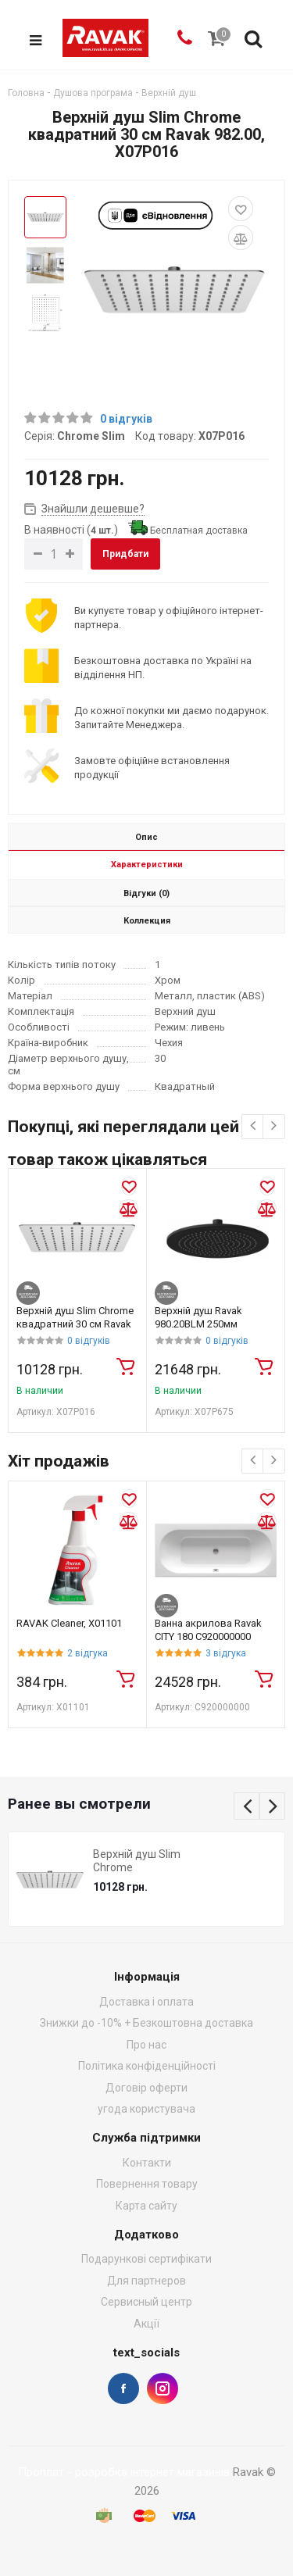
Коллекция (146, 921)
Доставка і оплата (146, 2001)
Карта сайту (146, 2205)
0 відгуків (126, 419)
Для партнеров (146, 2280)
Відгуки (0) (146, 894)
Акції (146, 2323)
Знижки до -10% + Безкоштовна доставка (146, 2023)
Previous (246, 1807)
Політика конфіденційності (147, 2066)
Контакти (147, 2162)
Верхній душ (168, 93)
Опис (146, 838)
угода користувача (146, 2109)
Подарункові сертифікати (146, 2259)
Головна (26, 93)
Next (272, 1807)
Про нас (146, 2044)
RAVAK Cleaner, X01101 (69, 1624)
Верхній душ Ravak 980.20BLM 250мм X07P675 (198, 1325)
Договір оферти (146, 2087)
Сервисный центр (146, 2302)
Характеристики (147, 865)
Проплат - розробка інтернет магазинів (124, 2472)
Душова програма (93, 93)
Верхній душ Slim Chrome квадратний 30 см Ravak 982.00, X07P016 (75, 1325)
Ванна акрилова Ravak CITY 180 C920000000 (208, 1630)
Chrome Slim (91, 436)
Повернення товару (147, 2184)
